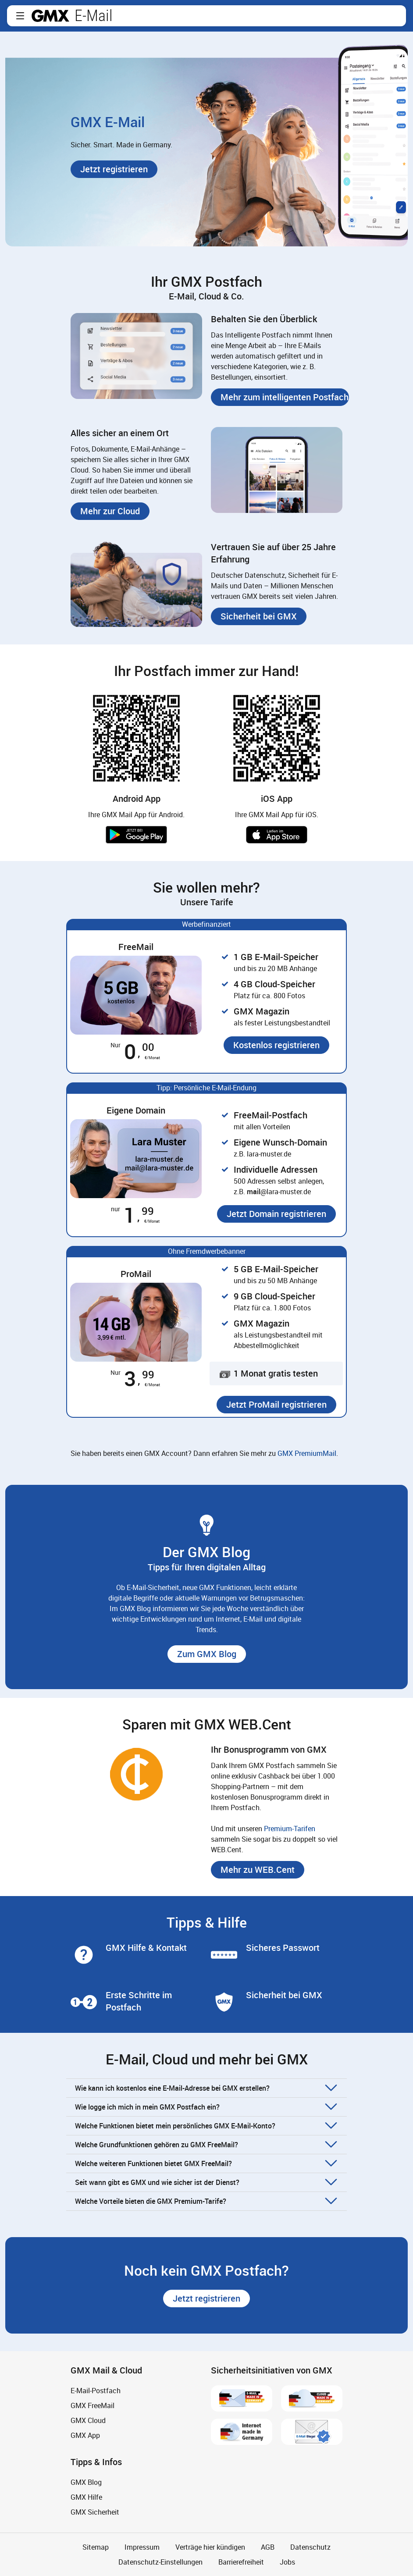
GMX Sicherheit (95, 2512)
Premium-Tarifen (289, 1828)
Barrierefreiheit (241, 2562)
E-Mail (94, 16)
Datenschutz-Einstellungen (160, 2562)
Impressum (142, 2547)
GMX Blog (86, 2482)
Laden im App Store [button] (276, 834)
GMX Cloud (88, 2420)
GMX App (85, 2435)
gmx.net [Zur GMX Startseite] (50, 16)
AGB (267, 2547)
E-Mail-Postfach (96, 2390)
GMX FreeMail (92, 2405)
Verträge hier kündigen (210, 2547)
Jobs (287, 2562)
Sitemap (95, 2547)
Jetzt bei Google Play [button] (136, 834)
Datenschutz (310, 2547)
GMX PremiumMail (307, 1453)
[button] (20, 16)
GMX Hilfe (86, 2497)
